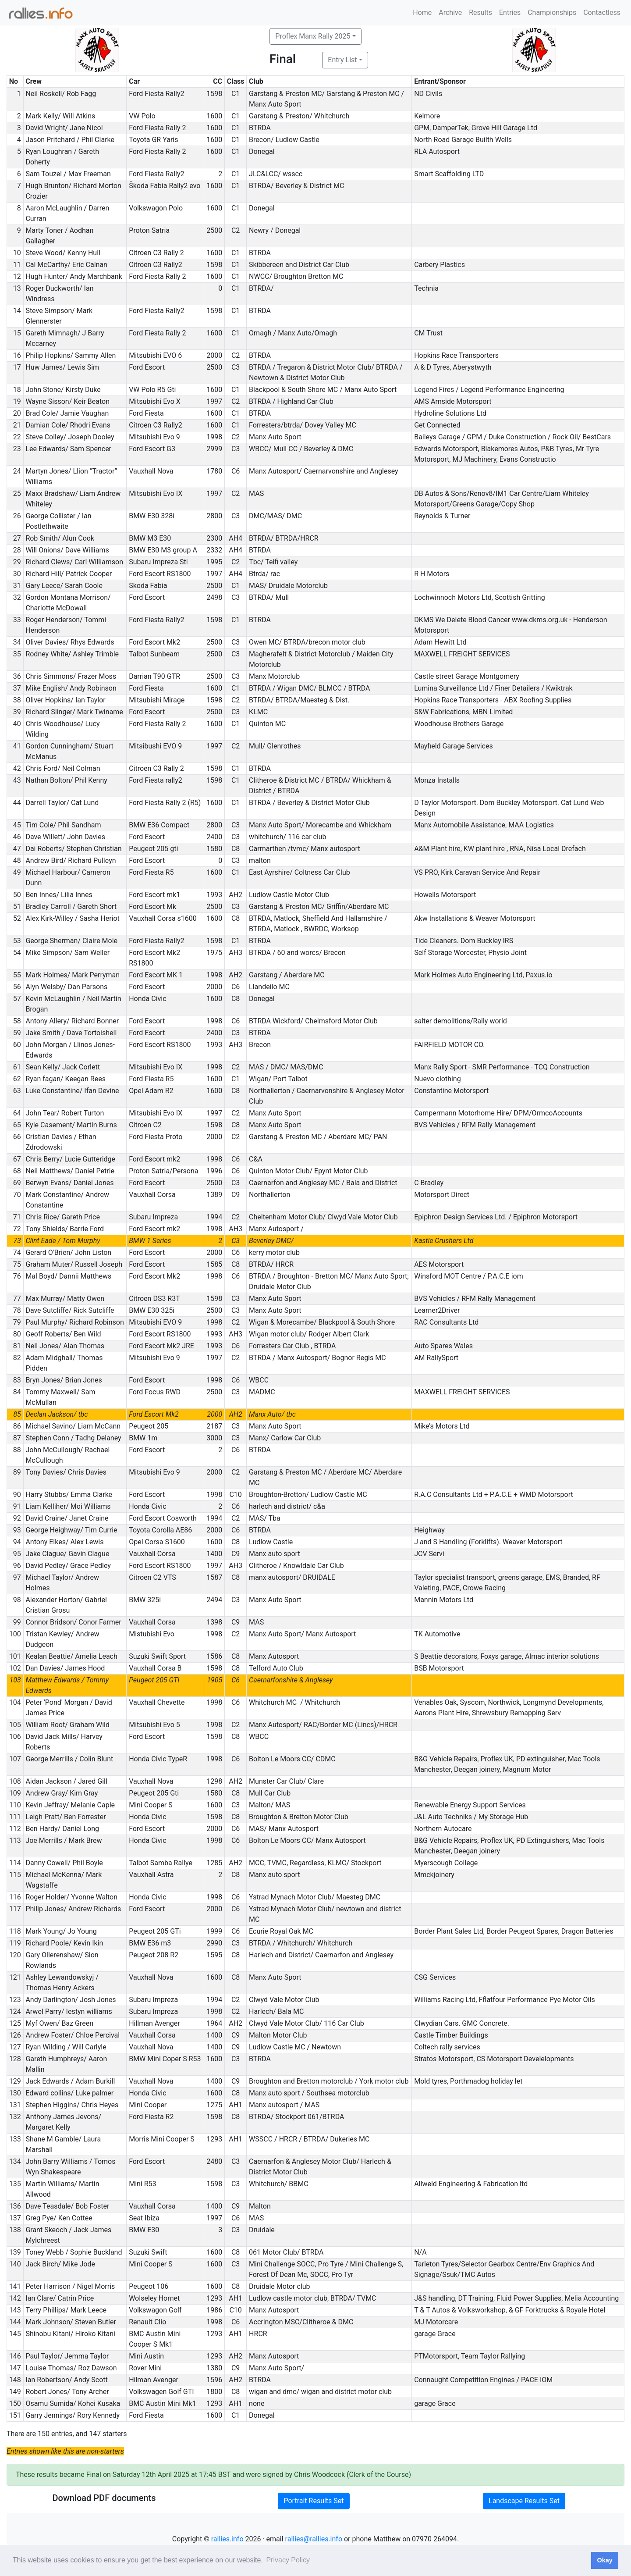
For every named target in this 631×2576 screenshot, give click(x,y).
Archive (450, 12)
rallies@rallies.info (313, 2539)
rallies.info (227, 2539)
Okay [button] (604, 2560)
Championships (552, 12)
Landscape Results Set (524, 2501)
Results (480, 12)
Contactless (601, 12)
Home (422, 12)
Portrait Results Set (314, 2501)
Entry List (342, 60)
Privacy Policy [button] (288, 2560)
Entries (510, 12)
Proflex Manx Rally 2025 (312, 36)
